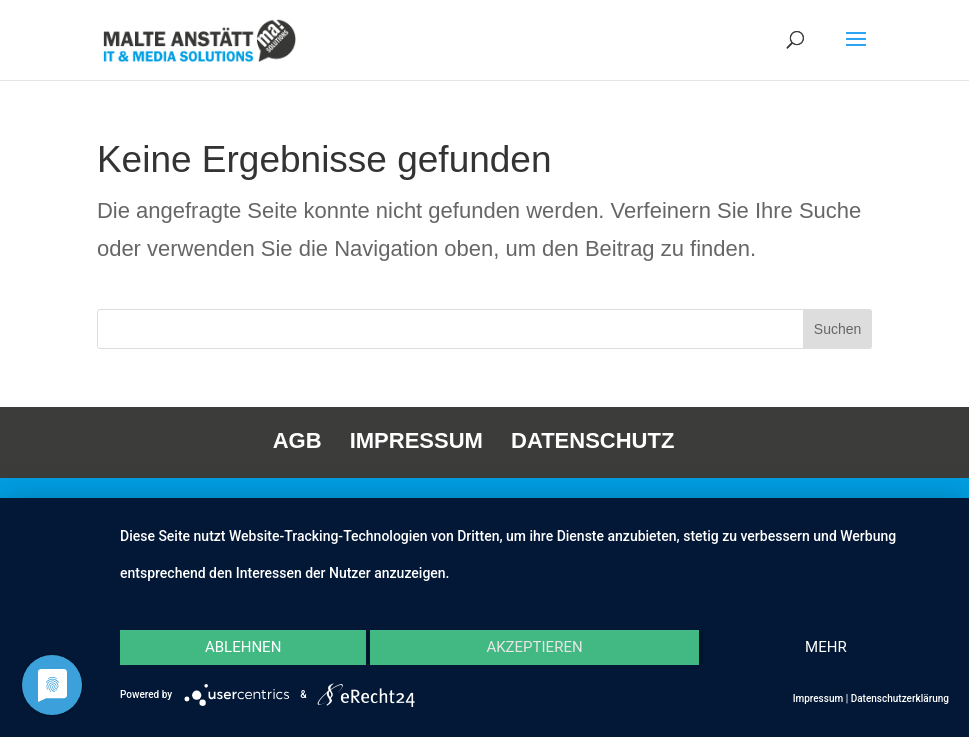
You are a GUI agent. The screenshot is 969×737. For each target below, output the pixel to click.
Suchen (837, 329)
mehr (826, 647)
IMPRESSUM (416, 440)
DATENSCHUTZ (592, 440)
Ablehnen (243, 647)
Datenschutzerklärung (900, 698)
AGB (297, 440)
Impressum (818, 698)
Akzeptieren (534, 647)
